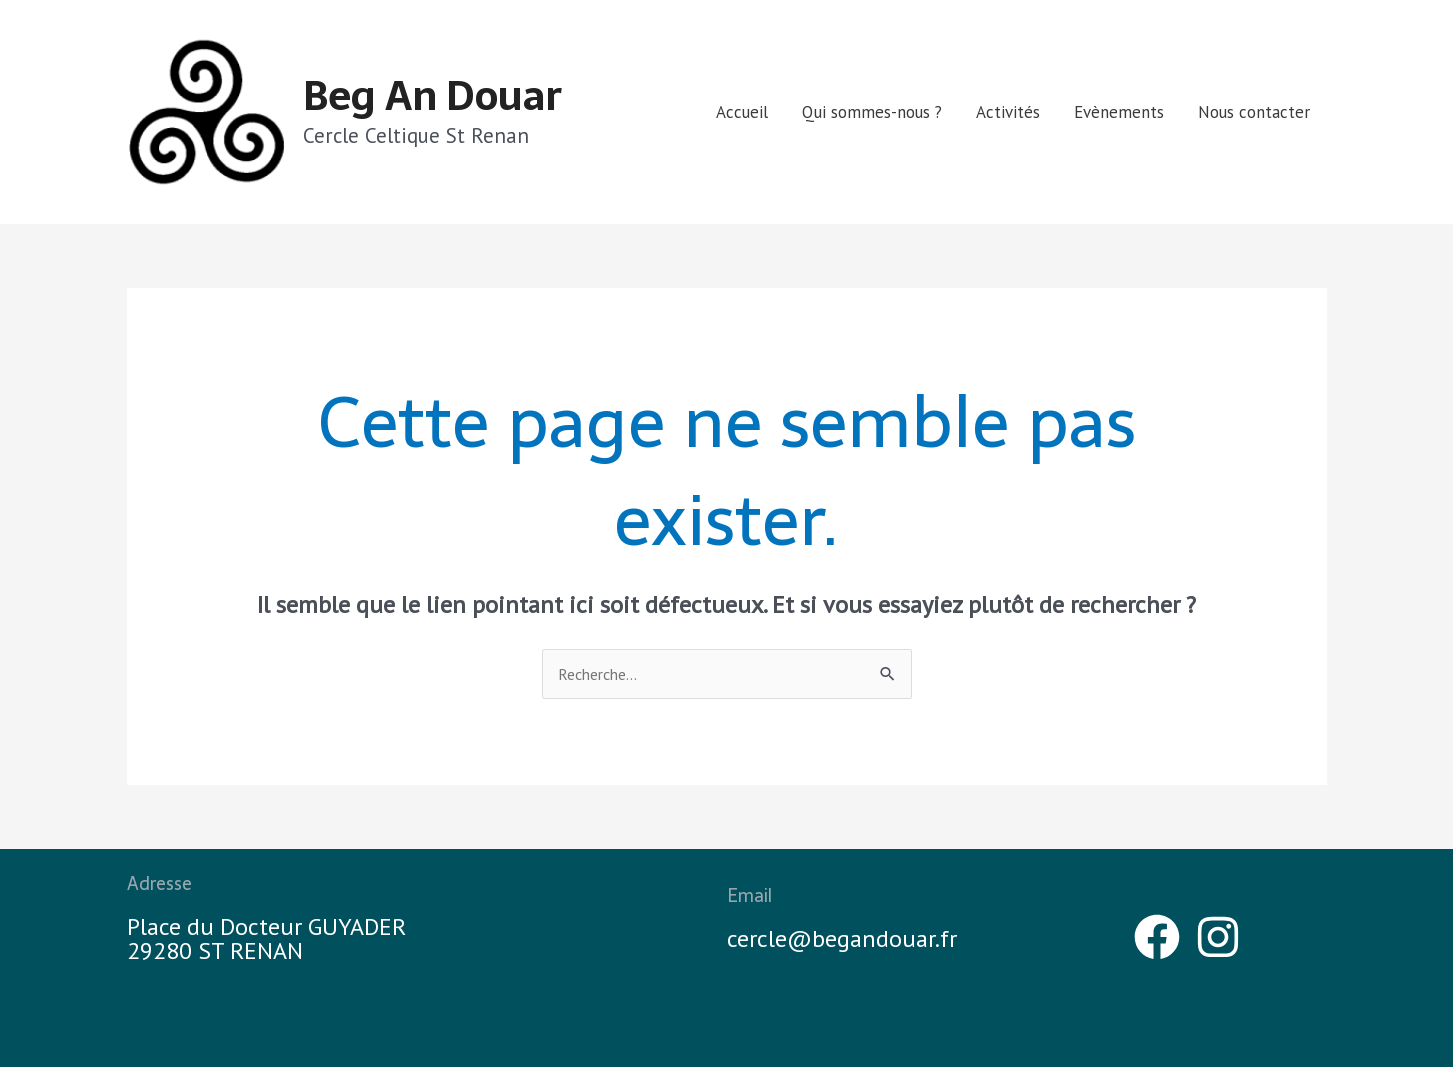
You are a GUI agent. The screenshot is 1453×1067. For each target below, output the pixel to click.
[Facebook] (1157, 937)
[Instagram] (1218, 937)
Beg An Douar (432, 95)
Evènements (1119, 112)
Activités (1008, 112)
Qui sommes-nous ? (872, 112)
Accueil (742, 112)
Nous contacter (1254, 112)
